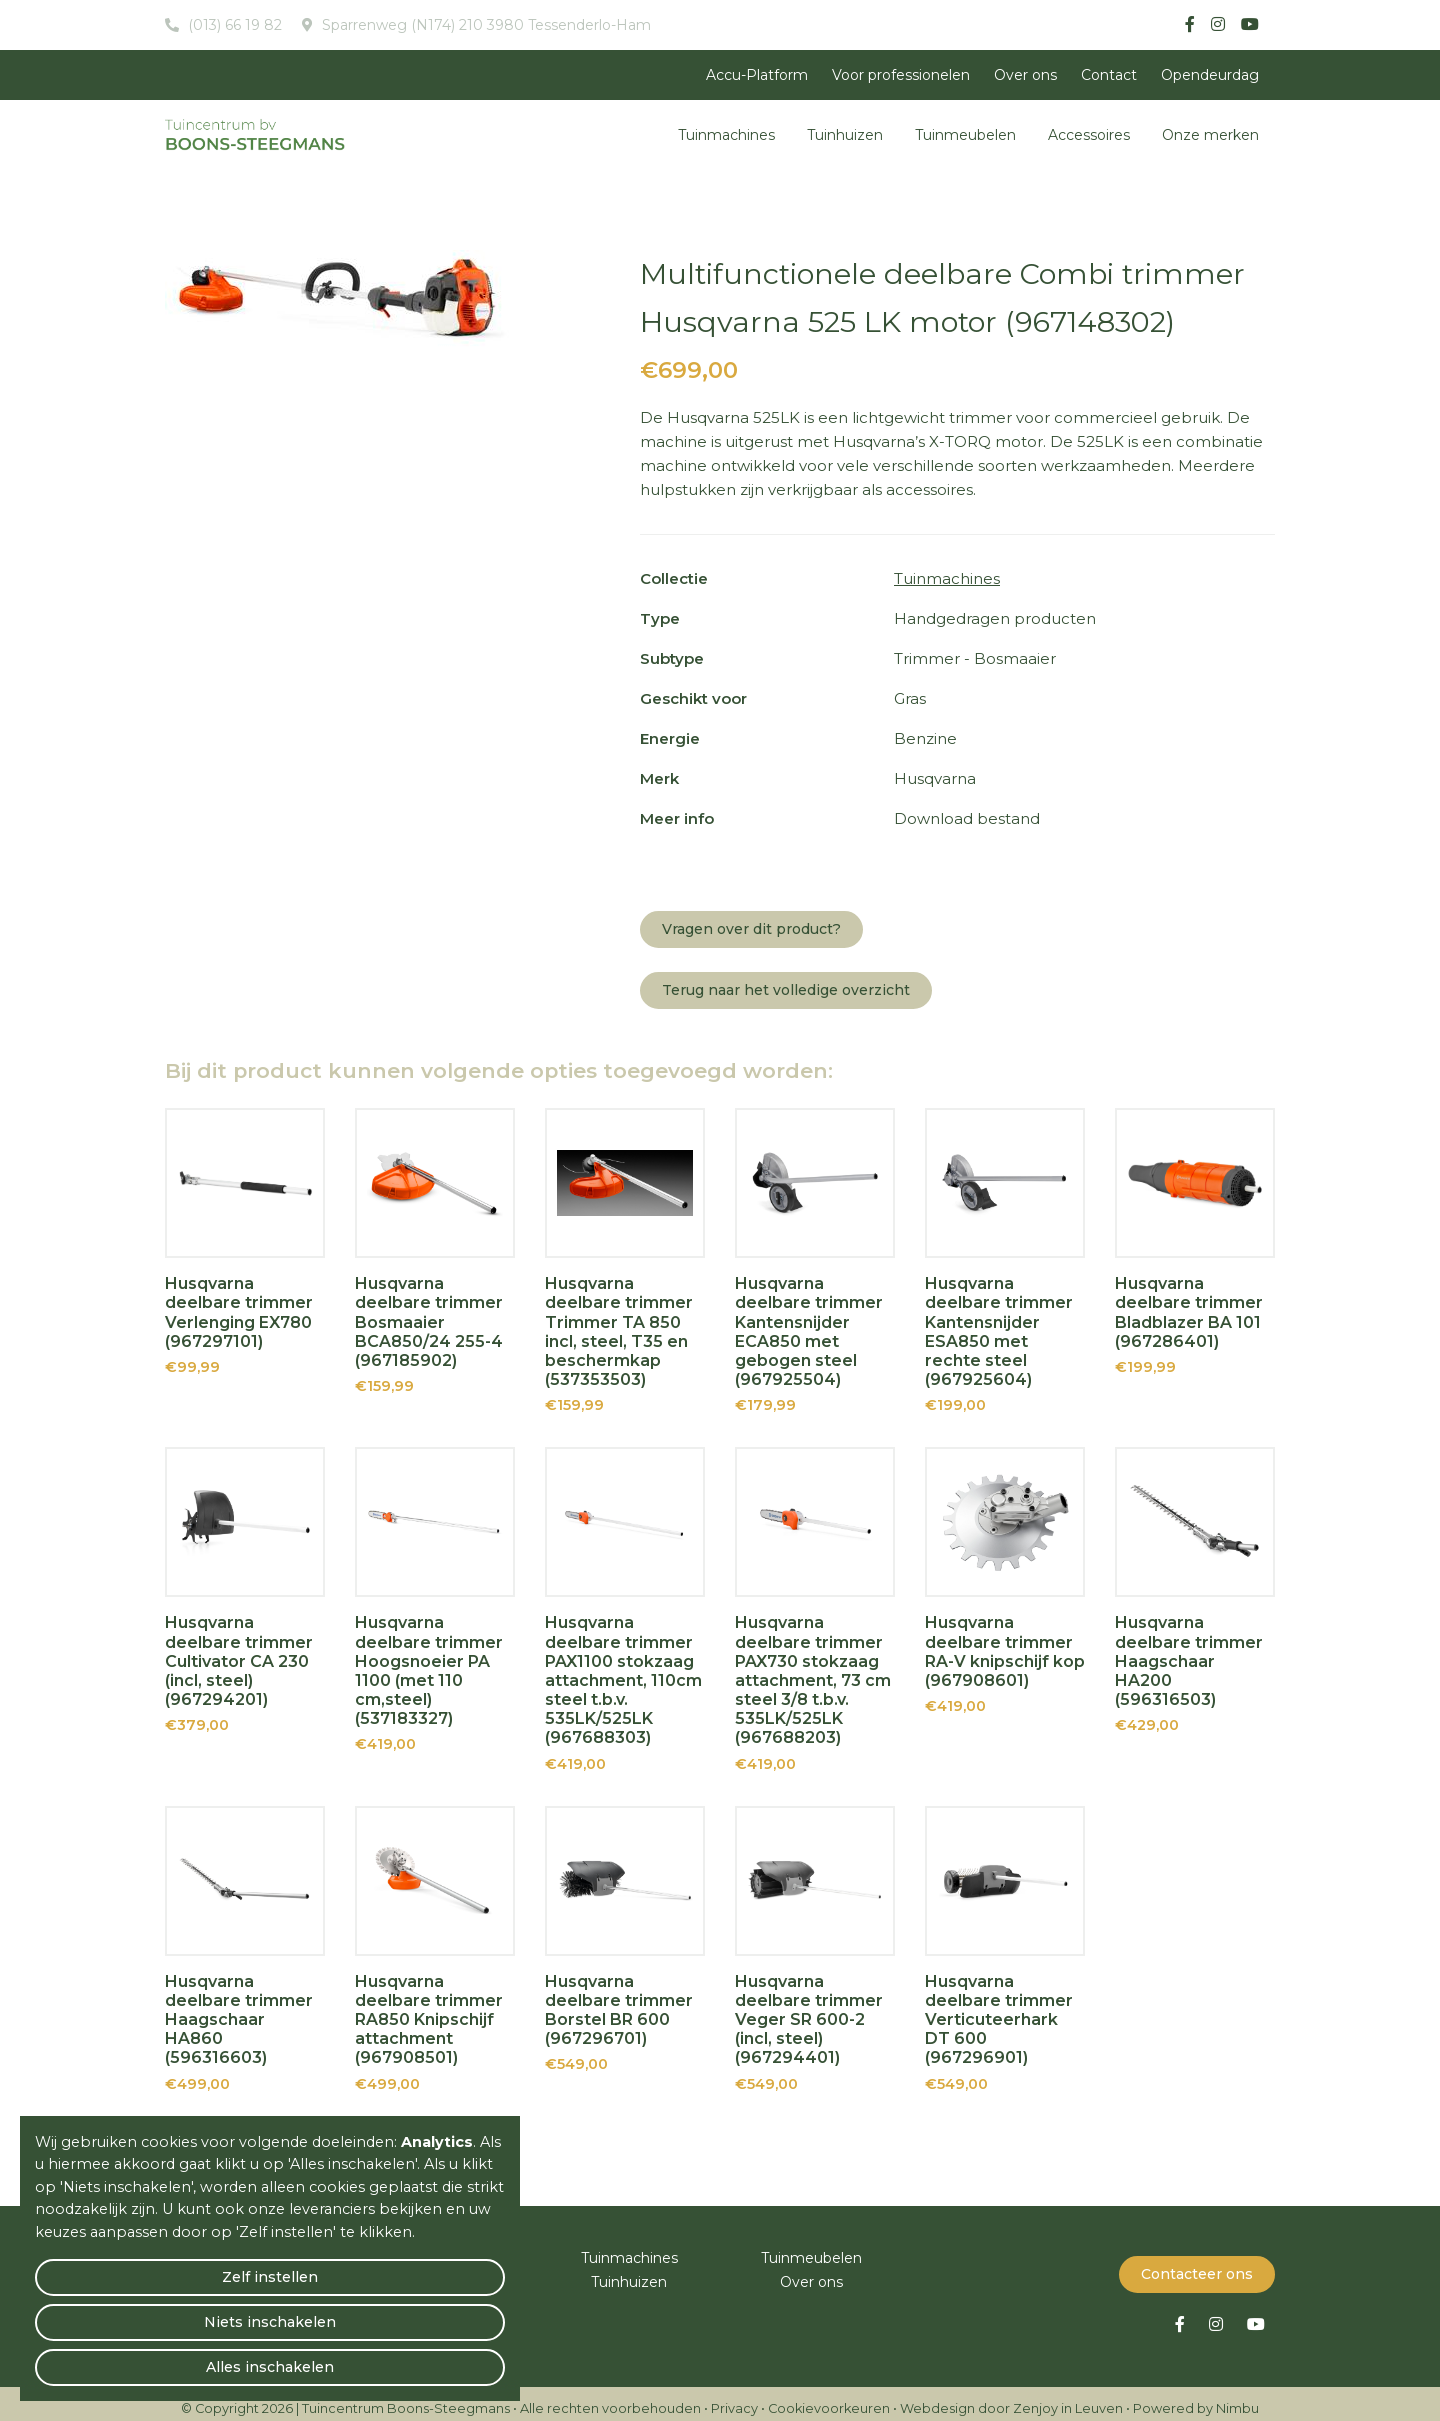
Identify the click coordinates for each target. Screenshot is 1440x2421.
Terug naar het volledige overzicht (786, 990)
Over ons (1025, 75)
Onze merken (1210, 135)
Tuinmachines (726, 135)
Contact (1109, 75)
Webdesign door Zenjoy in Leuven (1011, 2398)
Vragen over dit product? (751, 929)
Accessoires (1089, 135)
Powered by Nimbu (1196, 2398)
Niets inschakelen (270, 2356)
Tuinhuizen (845, 135)
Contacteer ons (1197, 2264)
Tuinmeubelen (965, 135)
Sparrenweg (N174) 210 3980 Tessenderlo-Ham (484, 25)
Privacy (734, 2398)
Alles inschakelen (429, 2356)
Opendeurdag (1210, 75)
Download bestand (967, 818)
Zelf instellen (111, 2357)
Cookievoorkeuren (829, 2398)
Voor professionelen (901, 75)
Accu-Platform (757, 75)
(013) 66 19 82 (233, 25)
